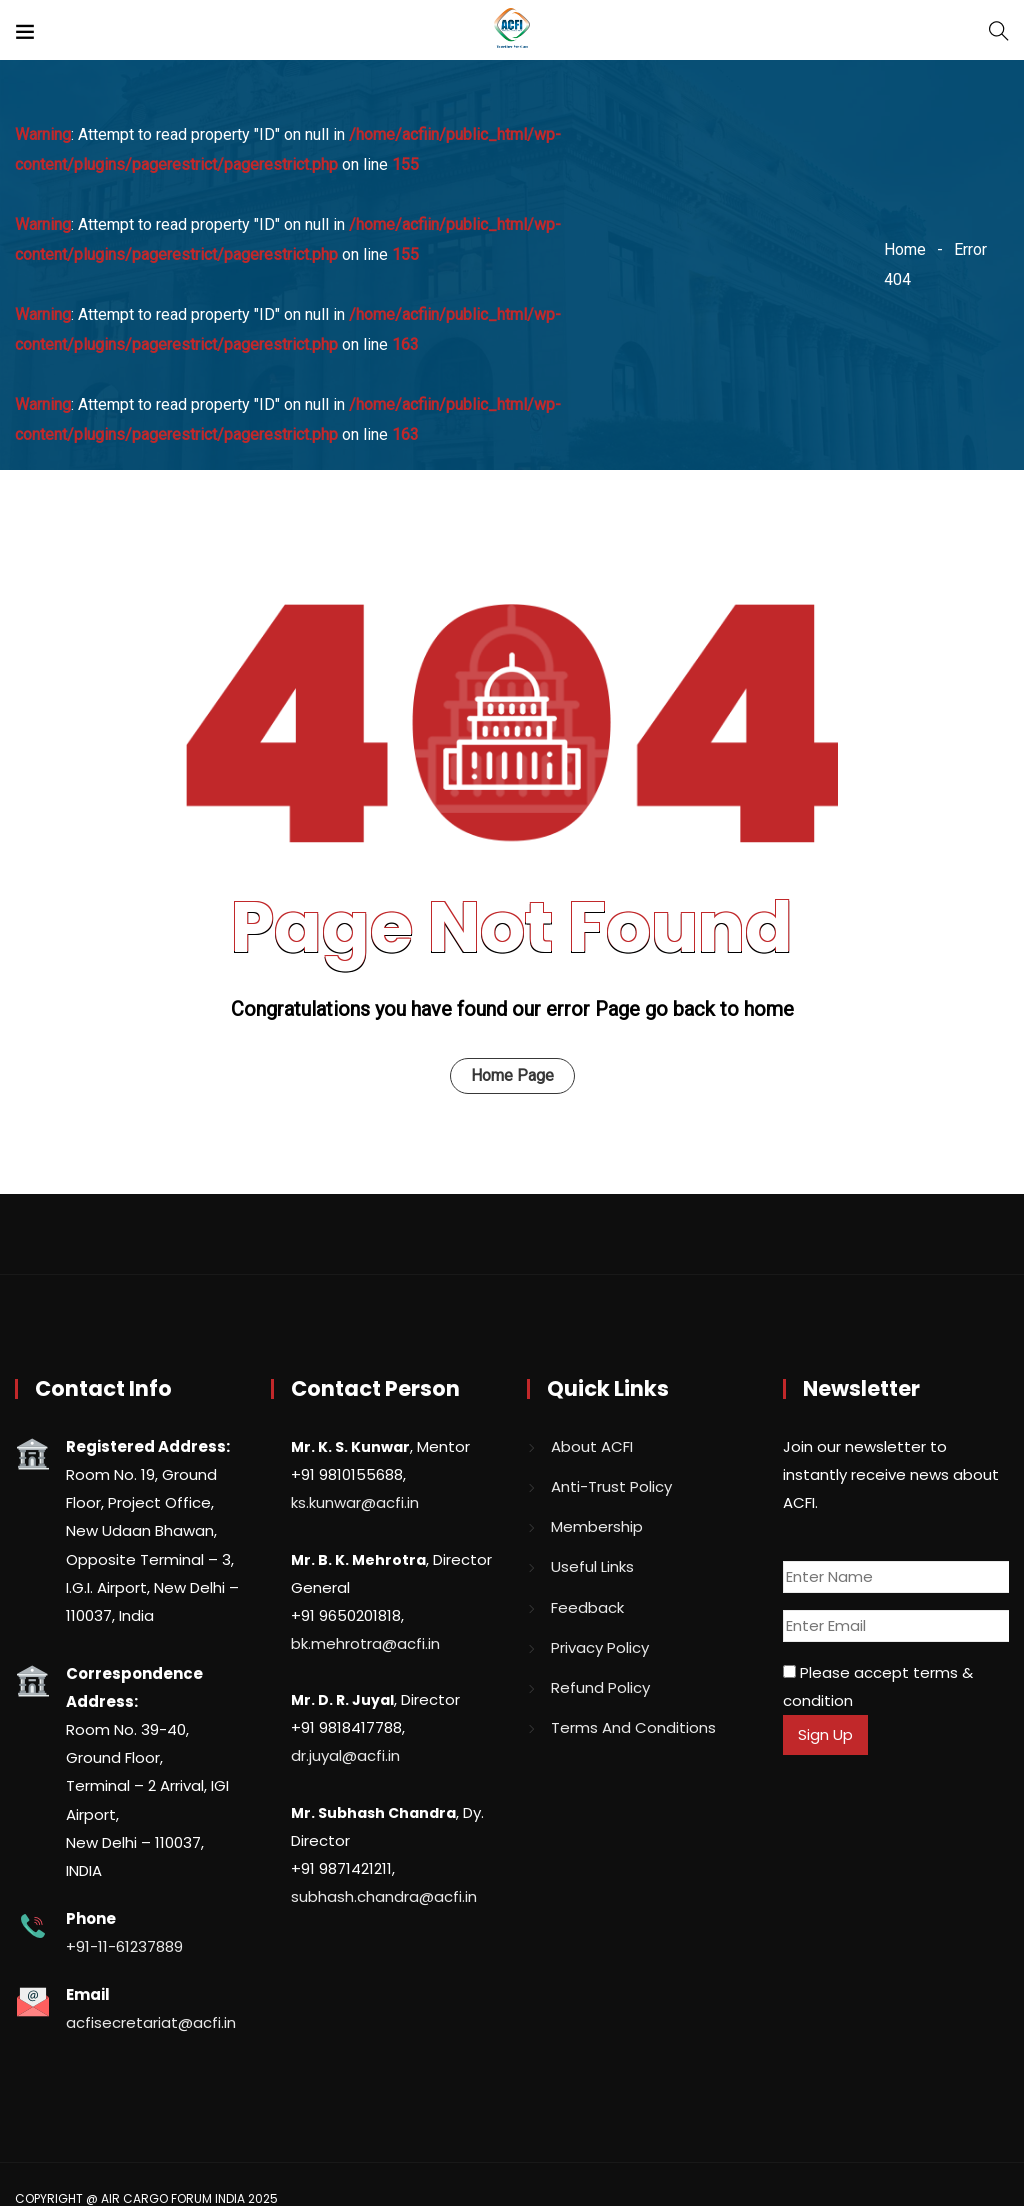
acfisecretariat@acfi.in (151, 2022)
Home (905, 249)
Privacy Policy (600, 1647)
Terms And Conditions (633, 1727)
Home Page (512, 1075)
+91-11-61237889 (124, 1946)
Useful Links (592, 1566)
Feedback (587, 1607)
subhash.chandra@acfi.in (384, 1896)
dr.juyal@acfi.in (345, 1755)
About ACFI (592, 1446)
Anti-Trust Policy (611, 1486)
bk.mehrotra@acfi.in (365, 1643)
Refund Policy (600, 1687)
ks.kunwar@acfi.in (355, 1502)
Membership (597, 1526)
